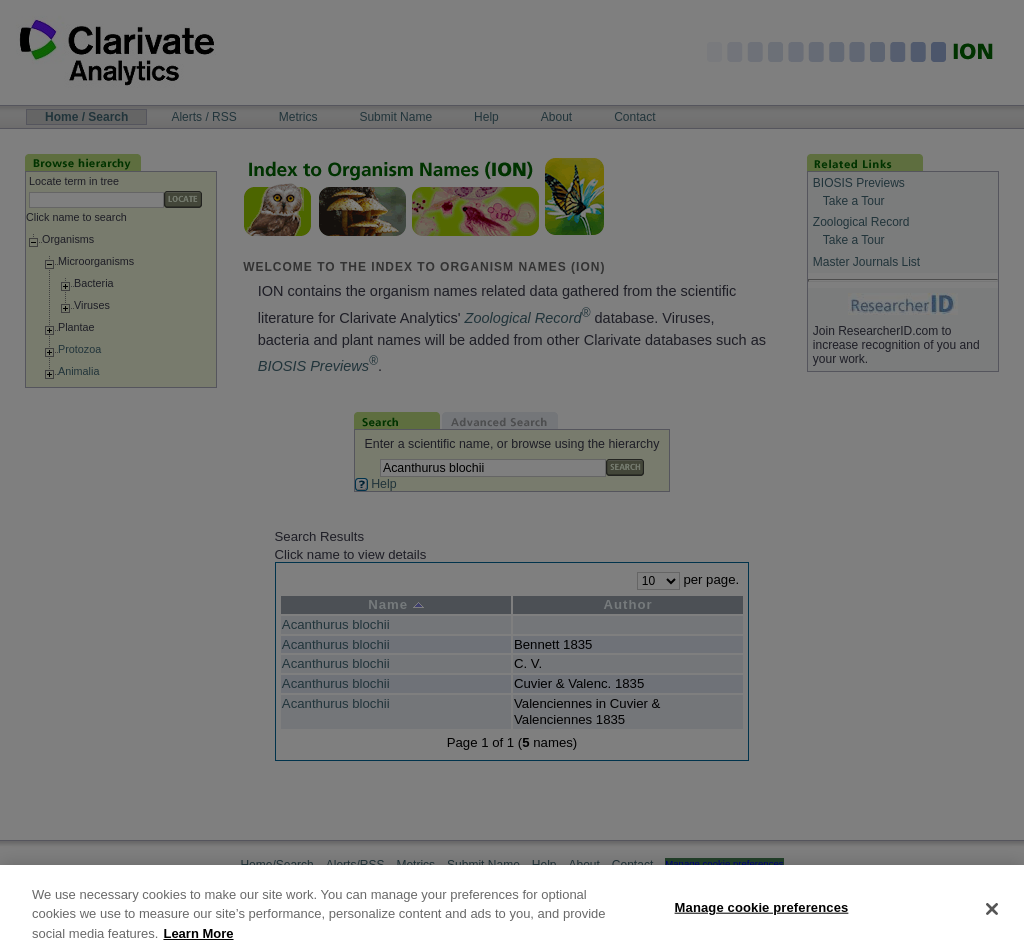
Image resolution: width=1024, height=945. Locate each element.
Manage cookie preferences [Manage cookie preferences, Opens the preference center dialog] (762, 917)
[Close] (992, 919)
